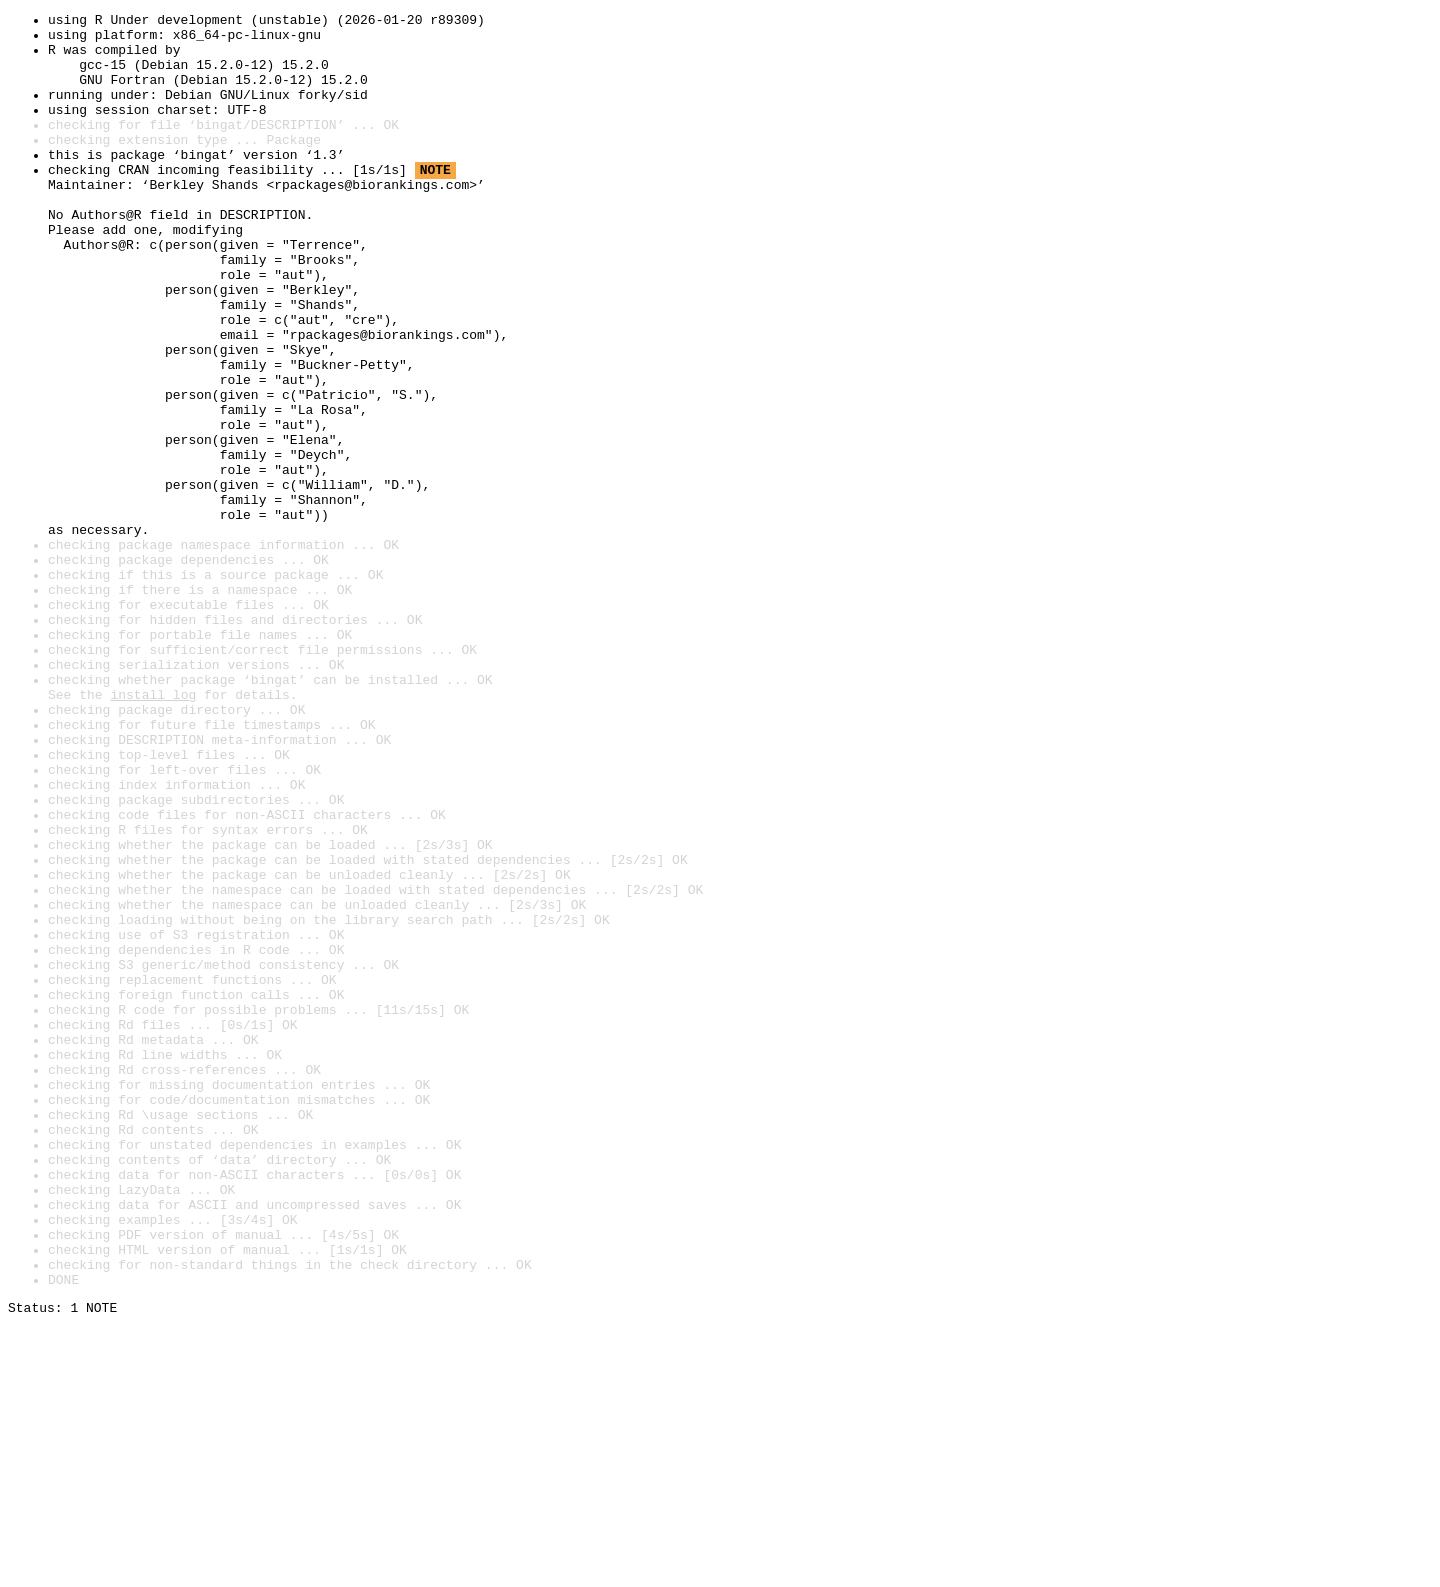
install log (153, 832)
